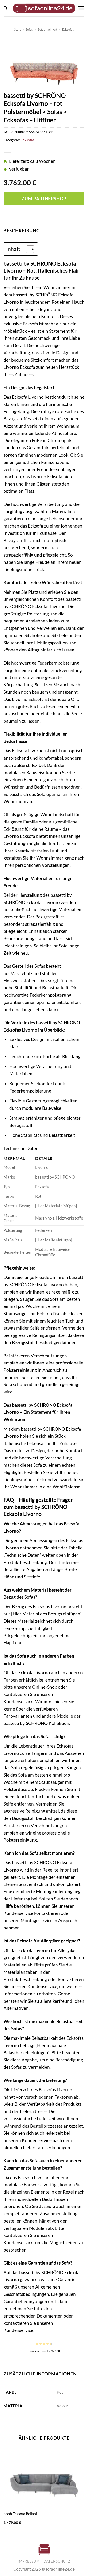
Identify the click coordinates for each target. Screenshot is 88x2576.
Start (17, 29)
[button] (5, 8)
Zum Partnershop (44, 198)
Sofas (29, 29)
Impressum (29, 2561)
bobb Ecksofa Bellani (20, 2513)
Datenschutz (56, 2561)
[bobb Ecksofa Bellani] (44, 2476)
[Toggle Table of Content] (28, 249)
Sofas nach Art (47, 29)
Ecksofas (68, 29)
